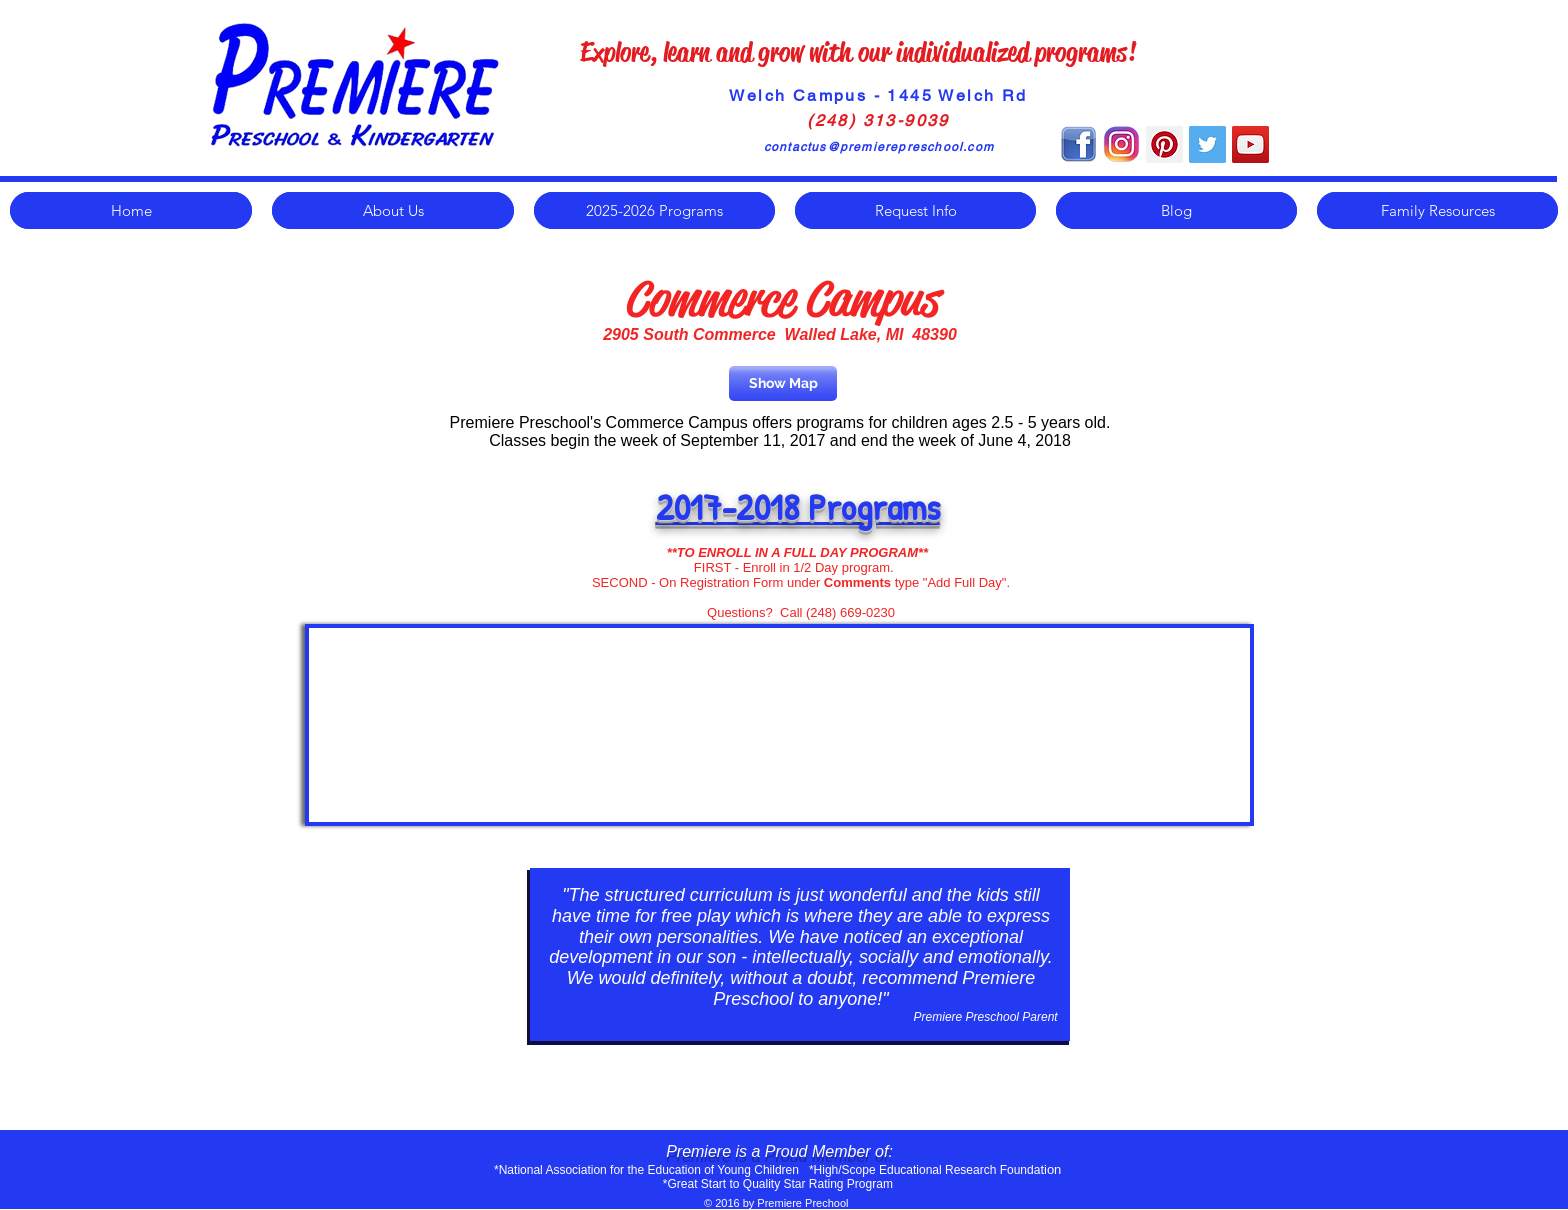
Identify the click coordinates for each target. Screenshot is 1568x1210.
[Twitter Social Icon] (1207, 144)
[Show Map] (783, 383)
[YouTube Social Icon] (1250, 144)
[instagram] (1121, 144)
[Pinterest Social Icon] (1164, 144)
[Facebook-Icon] (1078, 144)
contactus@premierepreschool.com (879, 147)
